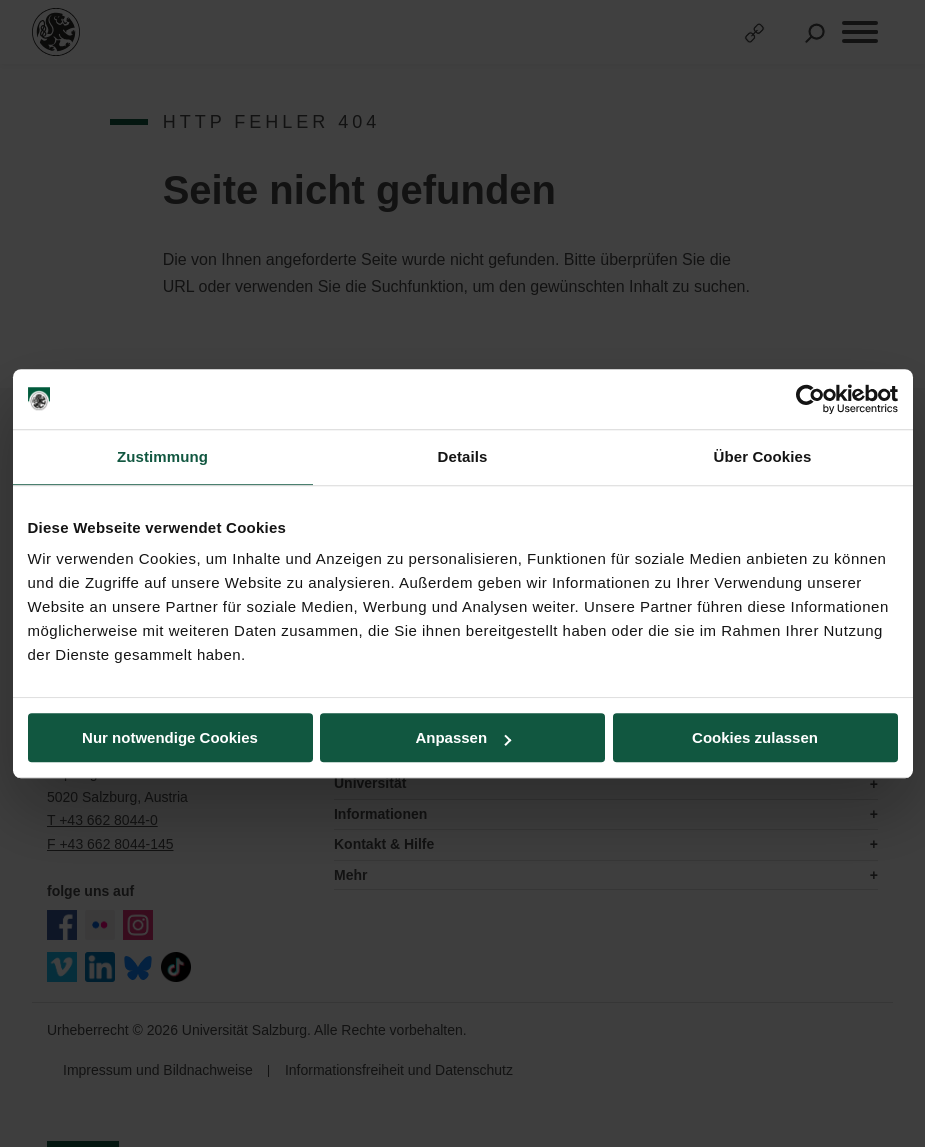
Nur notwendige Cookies (170, 737)
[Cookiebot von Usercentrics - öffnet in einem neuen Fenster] (810, 399)
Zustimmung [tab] (162, 456)
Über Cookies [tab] (763, 456)
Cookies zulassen (755, 737)
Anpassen (463, 737)
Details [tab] (463, 456)
